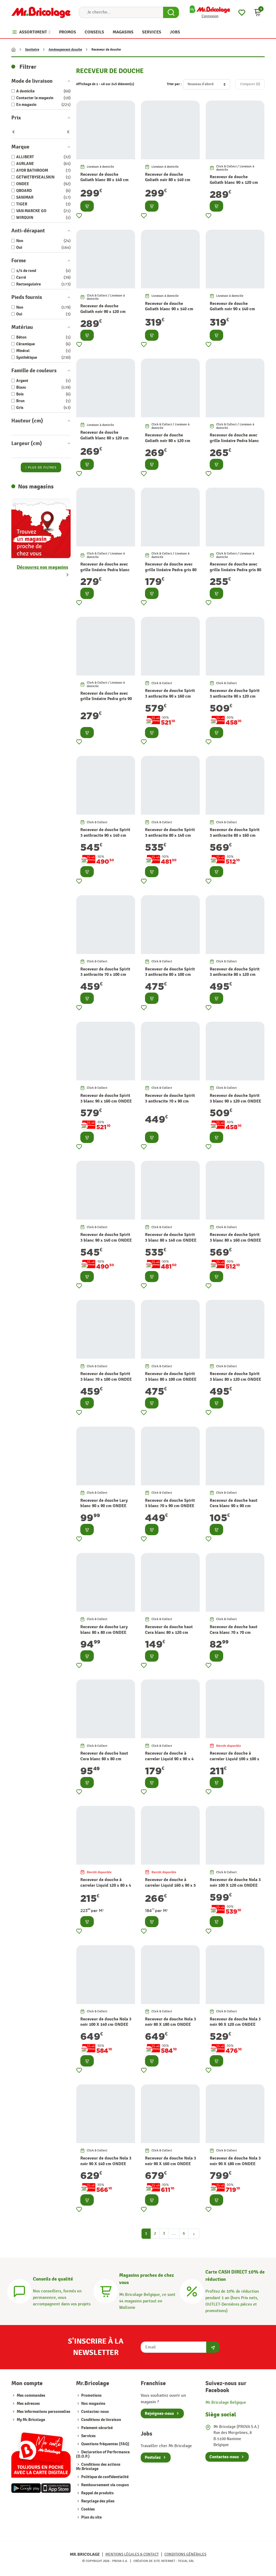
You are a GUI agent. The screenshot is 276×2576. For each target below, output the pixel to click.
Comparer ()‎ (250, 84)
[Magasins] (105, 2290)
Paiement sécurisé (96, 2427)
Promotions (91, 2395)
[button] (258, 12)
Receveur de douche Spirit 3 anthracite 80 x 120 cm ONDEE (235, 974)
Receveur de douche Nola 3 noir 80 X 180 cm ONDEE (170, 2021)
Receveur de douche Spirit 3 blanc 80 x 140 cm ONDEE (170, 1237)
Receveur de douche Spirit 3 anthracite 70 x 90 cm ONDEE (170, 1101)
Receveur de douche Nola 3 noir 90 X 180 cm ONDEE (235, 2161)
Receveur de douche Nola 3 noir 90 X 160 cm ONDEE (170, 2161)
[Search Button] (171, 12)
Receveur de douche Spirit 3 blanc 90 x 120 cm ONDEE (235, 1098)
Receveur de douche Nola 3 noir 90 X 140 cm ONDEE (105, 2161)
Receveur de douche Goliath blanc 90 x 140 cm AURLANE (169, 309)
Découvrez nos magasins (42, 567)
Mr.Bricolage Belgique (225, 2402)
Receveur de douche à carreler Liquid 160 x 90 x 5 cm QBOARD (170, 1885)
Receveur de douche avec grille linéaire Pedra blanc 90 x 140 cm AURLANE (105, 570)
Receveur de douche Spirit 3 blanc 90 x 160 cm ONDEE (106, 1098)
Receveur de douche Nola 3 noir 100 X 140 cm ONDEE (105, 2021)
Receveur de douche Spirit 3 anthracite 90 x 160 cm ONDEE (170, 696)
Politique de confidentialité (104, 2476)
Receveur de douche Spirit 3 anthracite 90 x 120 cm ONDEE (235, 696)
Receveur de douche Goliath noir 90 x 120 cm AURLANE (103, 311)
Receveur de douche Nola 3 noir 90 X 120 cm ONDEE (235, 2021)
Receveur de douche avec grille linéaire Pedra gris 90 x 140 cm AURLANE (106, 699)
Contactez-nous (94, 2411)
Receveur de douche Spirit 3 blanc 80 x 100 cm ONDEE (170, 1376)
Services (88, 2436)
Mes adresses (28, 2403)
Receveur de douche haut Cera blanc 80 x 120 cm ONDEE (169, 1632)
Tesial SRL (186, 2561)
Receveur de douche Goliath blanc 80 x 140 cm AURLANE (104, 180)
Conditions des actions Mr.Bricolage (98, 2466)
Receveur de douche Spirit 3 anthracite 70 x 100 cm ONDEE (105, 974)
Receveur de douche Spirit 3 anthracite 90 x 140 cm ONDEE (105, 835)
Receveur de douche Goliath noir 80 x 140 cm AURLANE (167, 180)
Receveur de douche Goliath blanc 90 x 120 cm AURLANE (234, 182)
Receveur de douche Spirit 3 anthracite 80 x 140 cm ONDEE (170, 835)
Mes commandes (31, 2395)
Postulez (153, 2457)
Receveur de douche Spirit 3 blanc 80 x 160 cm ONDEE (235, 1237)
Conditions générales (185, 2554)
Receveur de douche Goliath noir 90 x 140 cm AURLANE (232, 309)
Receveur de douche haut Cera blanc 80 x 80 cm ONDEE (104, 1759)
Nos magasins (92, 2403)
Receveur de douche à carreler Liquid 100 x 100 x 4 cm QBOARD (234, 1759)
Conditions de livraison (100, 2419)
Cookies (87, 2509)
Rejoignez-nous (159, 2413)
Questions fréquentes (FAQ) (104, 2444)
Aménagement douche (65, 49)
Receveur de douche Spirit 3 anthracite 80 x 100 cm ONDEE (170, 974)
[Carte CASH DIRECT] (192, 2290)
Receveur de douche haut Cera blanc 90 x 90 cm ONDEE (233, 1506)
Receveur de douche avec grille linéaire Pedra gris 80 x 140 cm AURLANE (235, 570)
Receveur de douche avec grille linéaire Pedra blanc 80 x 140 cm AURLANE (234, 440)
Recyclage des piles (97, 2501)
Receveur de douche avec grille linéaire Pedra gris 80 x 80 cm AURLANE (170, 570)
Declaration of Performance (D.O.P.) (103, 2454)
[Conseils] (19, 2290)
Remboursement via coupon (104, 2485)
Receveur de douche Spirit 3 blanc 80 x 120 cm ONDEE (235, 1376)
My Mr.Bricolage (31, 2419)
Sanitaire (32, 49)
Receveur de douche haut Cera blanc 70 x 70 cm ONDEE (233, 1632)
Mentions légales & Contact (132, 2554)
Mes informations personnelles (43, 2411)
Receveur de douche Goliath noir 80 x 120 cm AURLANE (167, 440)
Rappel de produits (97, 2493)
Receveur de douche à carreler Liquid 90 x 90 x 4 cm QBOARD (169, 1759)
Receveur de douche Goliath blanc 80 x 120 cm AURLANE (104, 438)
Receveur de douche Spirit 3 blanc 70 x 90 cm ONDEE (170, 1503)
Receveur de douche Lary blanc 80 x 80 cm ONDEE (104, 1629)
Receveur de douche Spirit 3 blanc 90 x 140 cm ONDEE (106, 1237)
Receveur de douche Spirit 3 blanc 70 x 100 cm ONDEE (106, 1376)
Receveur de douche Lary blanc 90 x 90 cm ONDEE (104, 1503)
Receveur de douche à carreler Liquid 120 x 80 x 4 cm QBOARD (105, 1885)
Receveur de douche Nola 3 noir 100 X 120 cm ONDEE (235, 1882)
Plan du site (91, 2517)
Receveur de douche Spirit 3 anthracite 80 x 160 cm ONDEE (235, 835)
